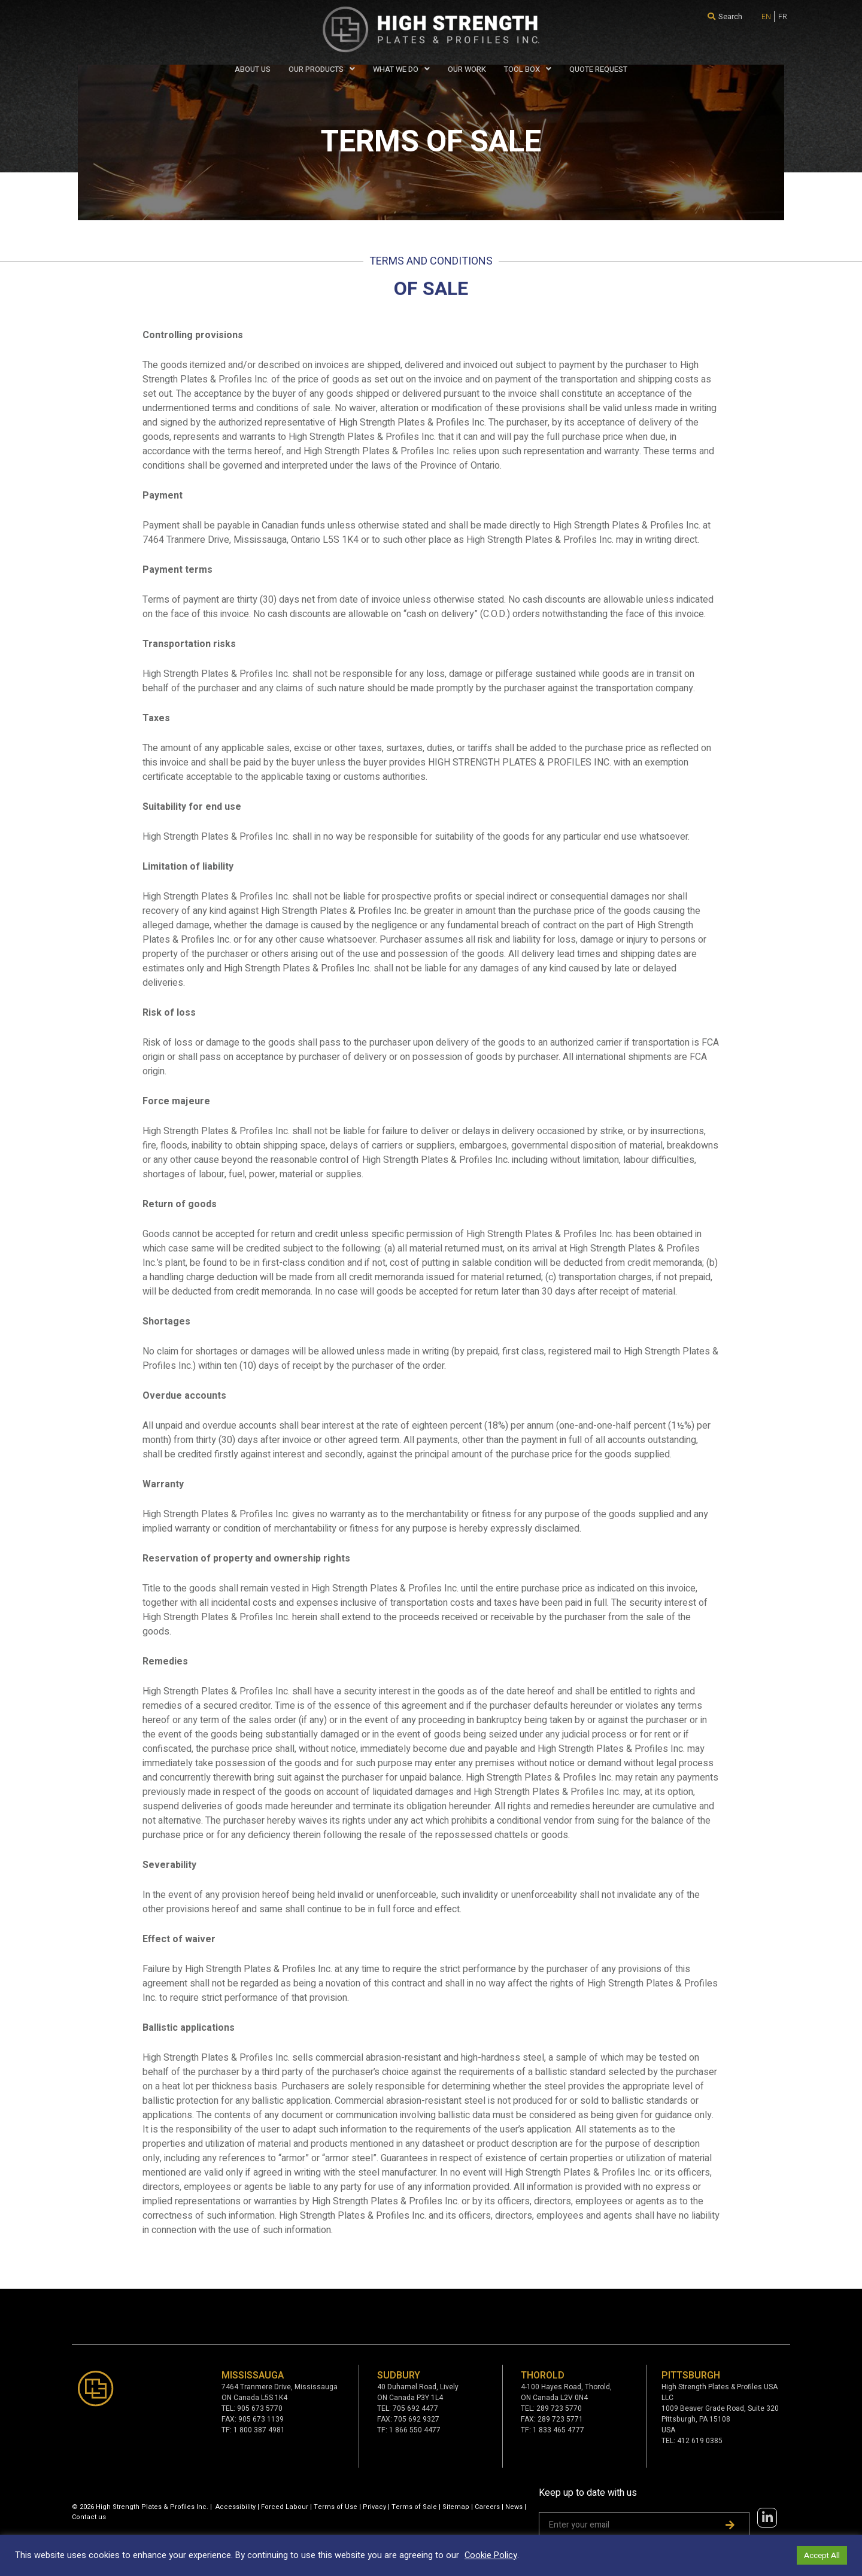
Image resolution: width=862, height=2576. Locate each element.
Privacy (374, 2507)
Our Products (322, 69)
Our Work (467, 69)
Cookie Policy (491, 2555)
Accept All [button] (822, 2555)
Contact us (89, 2517)
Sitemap (455, 2507)
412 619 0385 (700, 2440)
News (514, 2507)
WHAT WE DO (401, 69)
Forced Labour (284, 2507)
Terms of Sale (414, 2507)
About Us (253, 69)
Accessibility (236, 2507)
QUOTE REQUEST (598, 69)
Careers (487, 2507)
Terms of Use (335, 2507)
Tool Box (527, 69)
